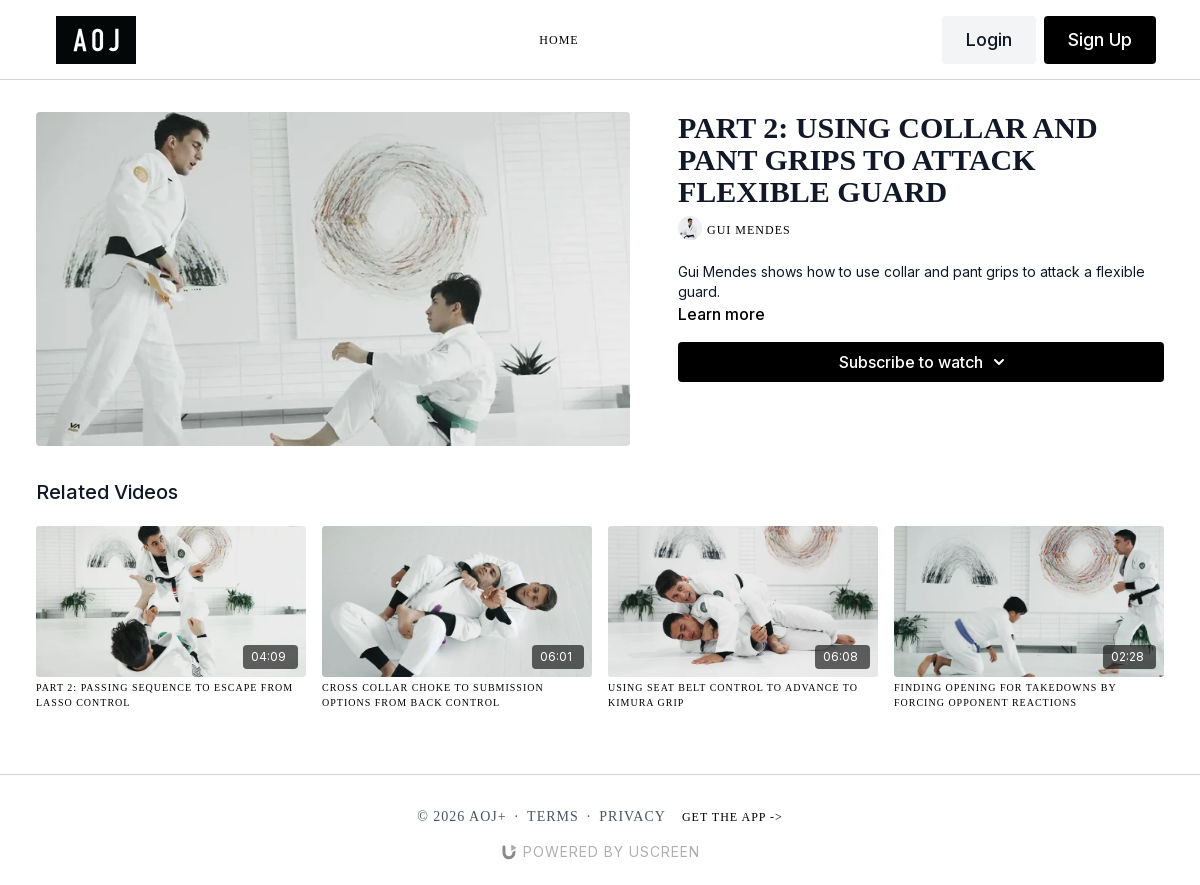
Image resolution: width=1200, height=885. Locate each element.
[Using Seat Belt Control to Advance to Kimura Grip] (743, 695)
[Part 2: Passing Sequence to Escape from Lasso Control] (171, 695)
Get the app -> (732, 817)
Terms (553, 816)
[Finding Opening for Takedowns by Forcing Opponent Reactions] (1029, 695)
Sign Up (1100, 39)
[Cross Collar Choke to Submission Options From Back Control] (457, 695)
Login (989, 39)
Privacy (632, 816)
